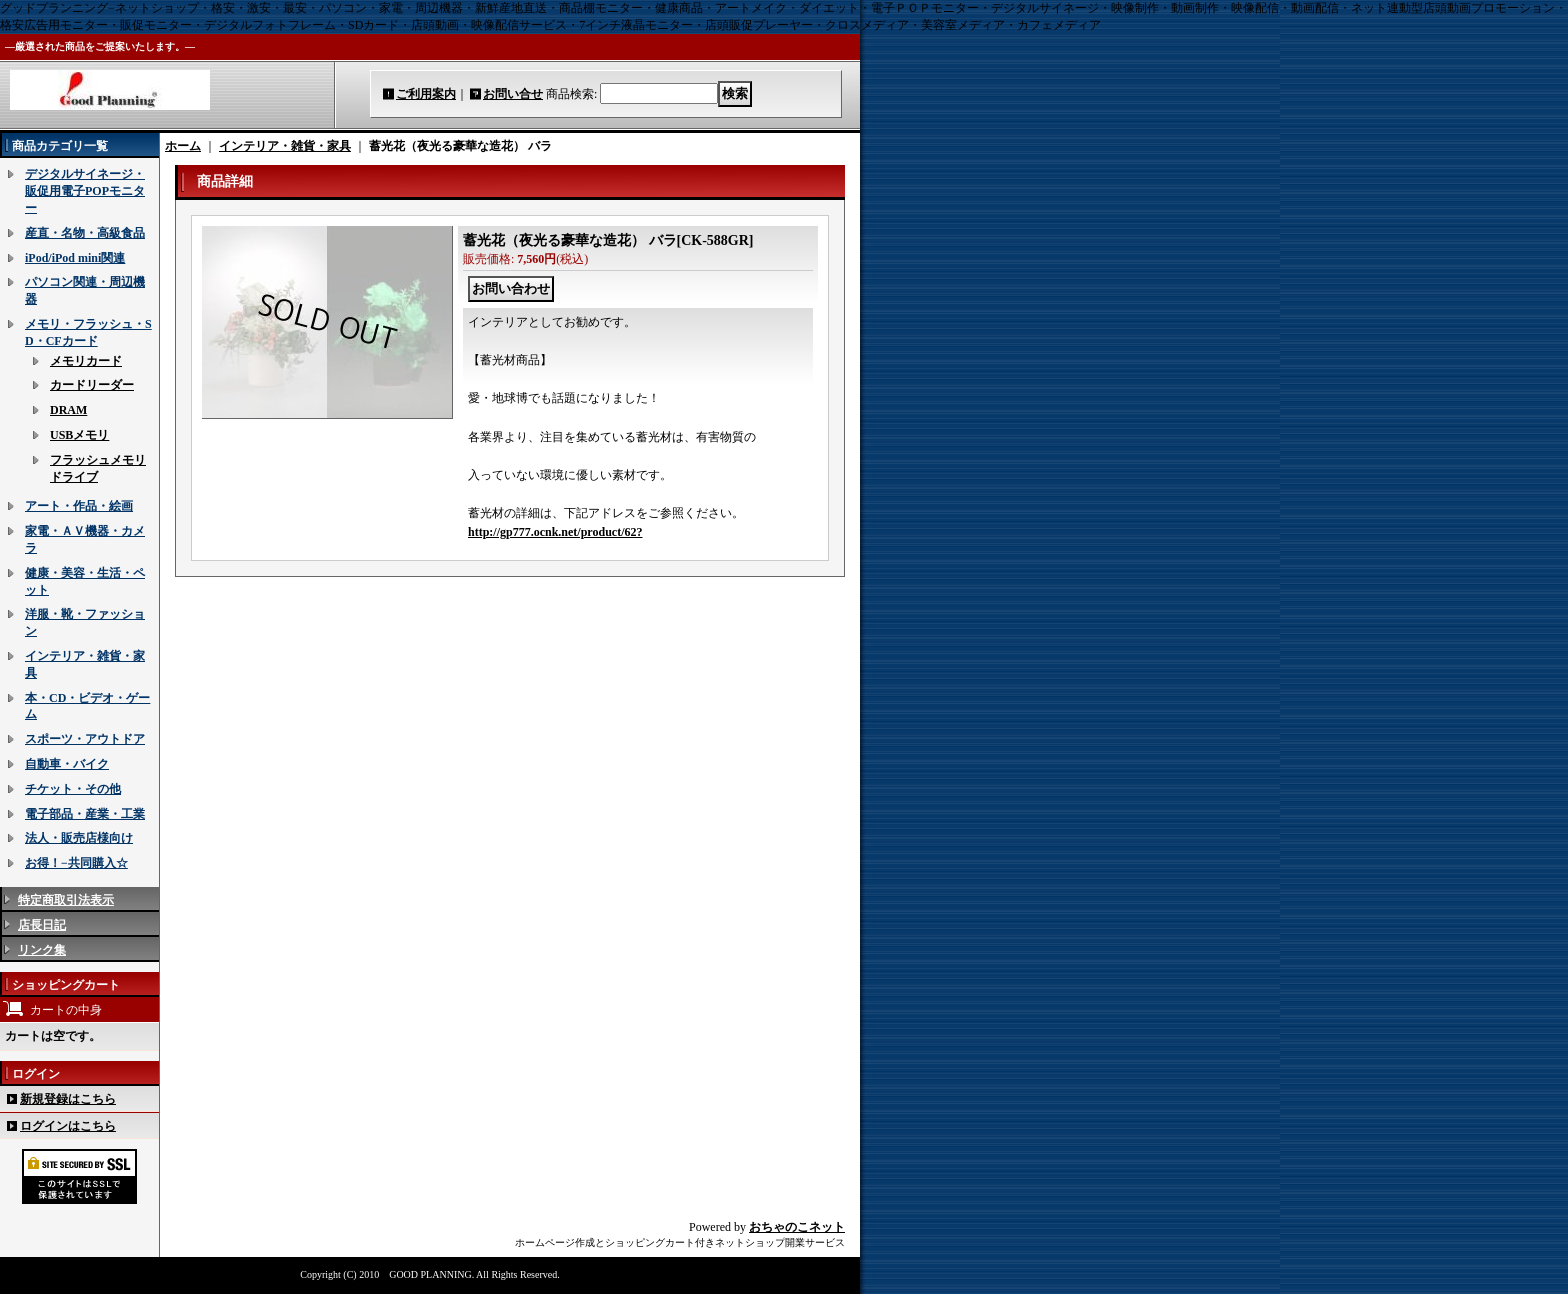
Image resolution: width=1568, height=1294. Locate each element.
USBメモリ (79, 435)
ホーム (183, 146)
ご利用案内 (426, 94)
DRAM (68, 410)
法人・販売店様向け (79, 838)
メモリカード (86, 361)
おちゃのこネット (797, 1227)
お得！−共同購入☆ (76, 863)
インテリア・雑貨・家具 (285, 146)
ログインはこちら (68, 1126)
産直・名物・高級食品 (85, 233)
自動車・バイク (67, 764)
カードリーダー (92, 385)
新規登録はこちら (68, 1099)
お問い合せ (513, 94)
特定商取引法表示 (66, 900)
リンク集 (42, 950)
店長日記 (42, 925)
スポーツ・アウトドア (85, 739)
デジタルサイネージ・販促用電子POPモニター (85, 191)
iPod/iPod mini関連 (75, 258)
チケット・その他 (73, 789)
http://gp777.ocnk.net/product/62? (555, 532)
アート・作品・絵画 (79, 506)
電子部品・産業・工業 (85, 814)
